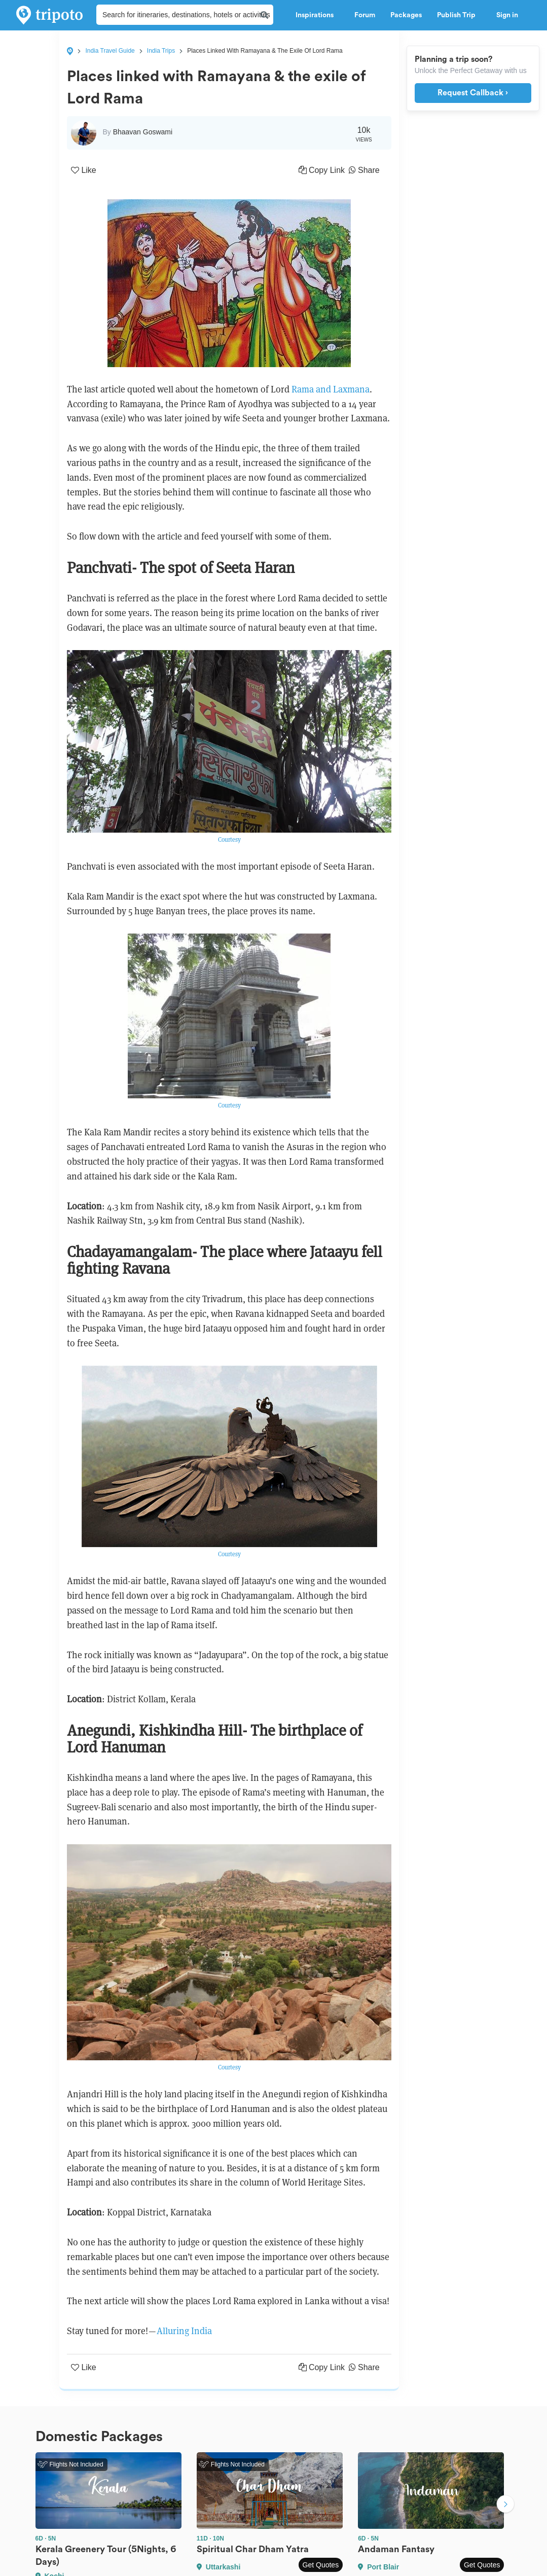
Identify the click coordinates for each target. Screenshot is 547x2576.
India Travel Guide (109, 50)
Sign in (507, 15)
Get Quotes (321, 2565)
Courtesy (229, 839)
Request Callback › (472, 93)
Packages (406, 15)
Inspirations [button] (317, 15)
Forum (364, 15)
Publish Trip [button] (459, 15)
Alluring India (184, 2331)
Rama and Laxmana (330, 389)
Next (505, 2505)
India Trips (161, 50)
